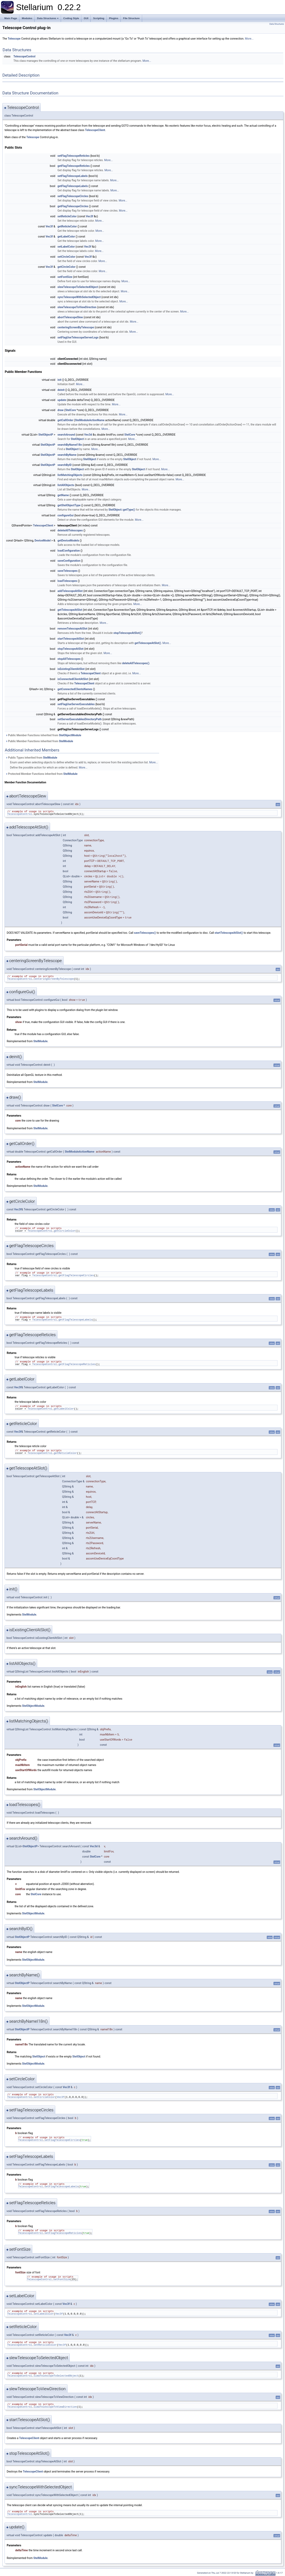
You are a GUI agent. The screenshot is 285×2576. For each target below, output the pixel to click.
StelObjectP (45, 434)
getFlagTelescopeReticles (74, 165)
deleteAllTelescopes (70, 530)
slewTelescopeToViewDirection (77, 307)
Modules (27, 18)
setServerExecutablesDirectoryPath (80, 719)
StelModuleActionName (89, 420)
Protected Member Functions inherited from (42, 773)
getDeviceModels (68, 540)
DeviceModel (43, 540)
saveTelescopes (68, 570)
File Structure (131, 18)
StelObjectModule (70, 735)
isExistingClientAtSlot (71, 669)
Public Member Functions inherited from (43, 735)
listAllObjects (66, 485)
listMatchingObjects (70, 475)
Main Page (10, 18)
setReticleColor (67, 216)
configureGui (66, 515)
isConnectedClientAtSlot (73, 679)
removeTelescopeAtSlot (72, 628)
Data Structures (48, 18)
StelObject (77, 439)
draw (61, 410)
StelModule (66, 741)
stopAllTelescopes (69, 658)
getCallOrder (65, 420)
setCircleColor (66, 256)
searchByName (67, 454)
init (60, 379)
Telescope (14, 38)
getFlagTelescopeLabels (73, 186)
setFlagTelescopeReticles (74, 155)
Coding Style (71, 18)
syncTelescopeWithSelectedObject (79, 297)
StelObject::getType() (121, 509)
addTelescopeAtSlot (70, 591)
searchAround (66, 434)
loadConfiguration (69, 550)
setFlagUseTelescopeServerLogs (78, 337)
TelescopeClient (95, 130)
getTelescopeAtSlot (70, 609)
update (62, 400)
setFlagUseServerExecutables (76, 704)
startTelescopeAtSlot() (229, 932)
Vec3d (88, 434)
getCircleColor (67, 266)
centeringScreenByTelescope (76, 327)
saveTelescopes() (145, 932)
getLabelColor (66, 236)
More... (249, 38)
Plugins (113, 18)
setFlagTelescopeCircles (73, 196)
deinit (61, 389)
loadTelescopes (67, 580)
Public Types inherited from (31, 757)
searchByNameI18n (70, 444)
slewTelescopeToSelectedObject (78, 287)
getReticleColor (67, 226)
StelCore (70, 410)
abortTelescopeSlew (70, 317)
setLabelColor (66, 246)
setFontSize (65, 276)
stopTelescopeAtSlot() (127, 633)
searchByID (65, 464)
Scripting (98, 18)
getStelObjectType (69, 505)
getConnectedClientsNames (75, 689)
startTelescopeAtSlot (71, 638)
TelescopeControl (24, 56)
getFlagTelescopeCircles (73, 206)
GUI (86, 18)
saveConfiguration (69, 560)
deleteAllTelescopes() (135, 663)
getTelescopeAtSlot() (148, 643)
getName (63, 495)
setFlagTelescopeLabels (73, 176)
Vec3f (89, 216)
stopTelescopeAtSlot (71, 648)
